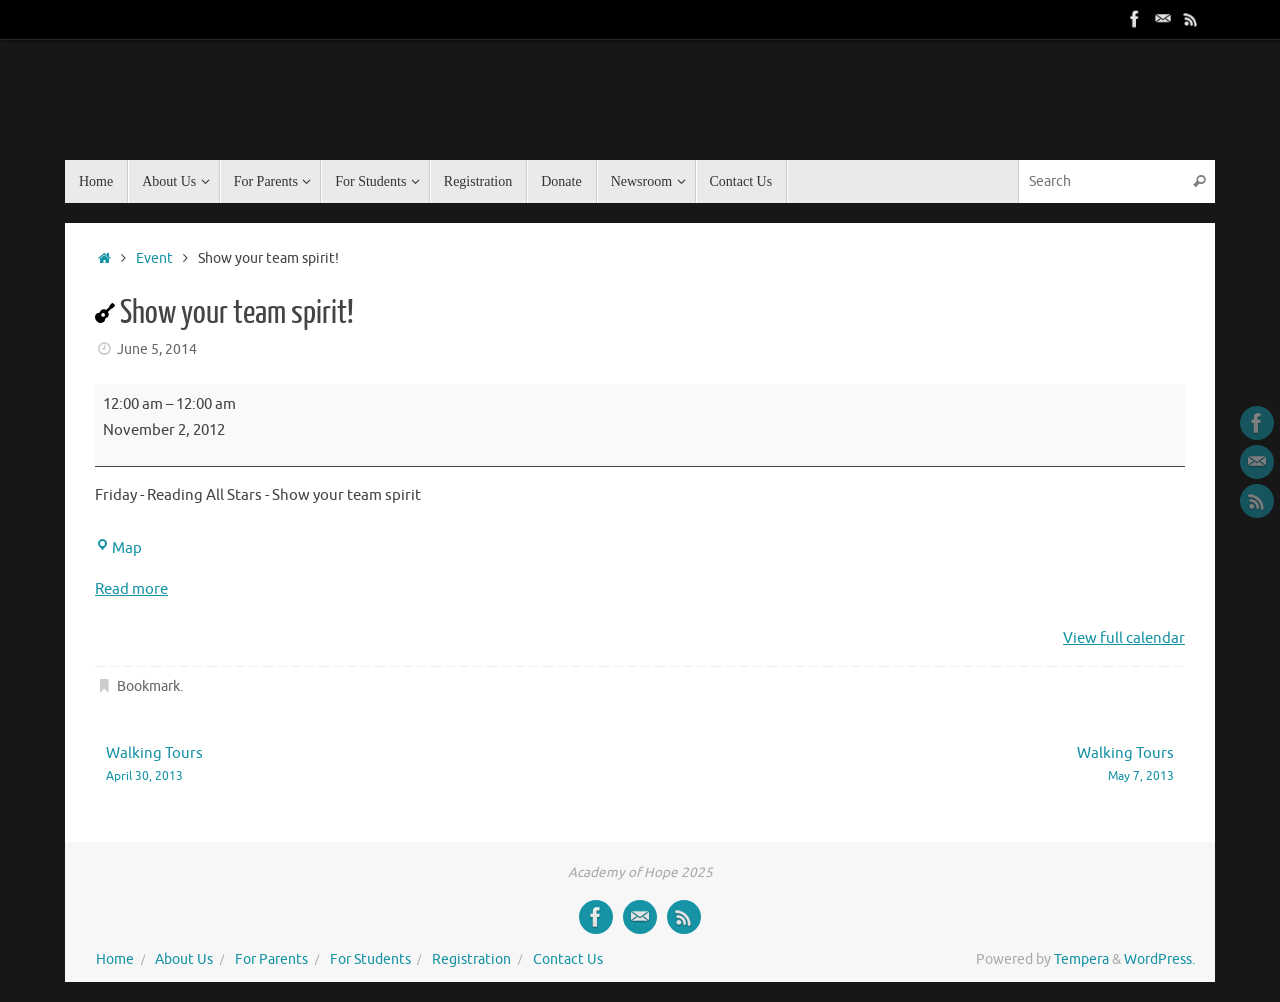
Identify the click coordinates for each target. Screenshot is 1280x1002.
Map (118, 548)
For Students (370, 959)
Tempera (1081, 959)
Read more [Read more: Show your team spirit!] (131, 589)
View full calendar (1124, 638)
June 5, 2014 (157, 349)
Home (115, 959)
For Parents (271, 959)
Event (154, 258)
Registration (471, 959)
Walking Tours (351, 765)
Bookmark (148, 686)
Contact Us (568, 959)
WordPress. (1159, 959)
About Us (184, 959)
